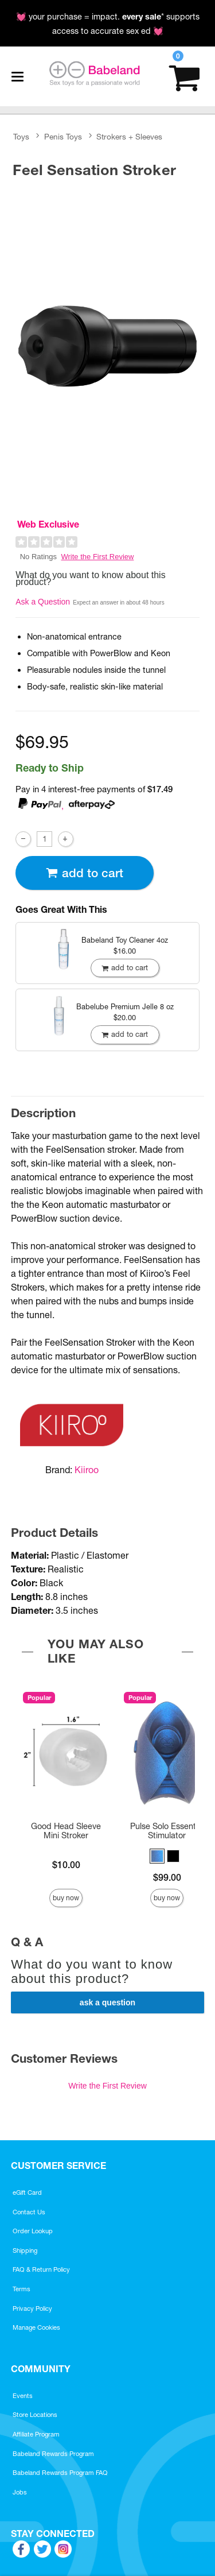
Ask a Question (42, 601)
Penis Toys (63, 137)
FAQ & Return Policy (41, 2269)
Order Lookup (33, 2231)
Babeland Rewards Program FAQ (60, 2473)
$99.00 (167, 1877)
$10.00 (66, 1864)
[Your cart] (184, 77)
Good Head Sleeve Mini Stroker (66, 1831)
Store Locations (35, 2415)
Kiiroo (87, 1469)
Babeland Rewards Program (53, 2454)
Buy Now (66, 1897)
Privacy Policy (32, 2308)
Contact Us (29, 2212)
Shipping (25, 2250)
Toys (21, 137)
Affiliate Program (36, 2434)
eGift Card (27, 2192)
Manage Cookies (36, 2327)
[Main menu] (17, 76)
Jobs (20, 2492)
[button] (157, 1856)
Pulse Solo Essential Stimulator (167, 1831)
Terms (21, 2289)
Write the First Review (97, 556)
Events (23, 2396)
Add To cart (84, 872)
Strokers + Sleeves (129, 137)
